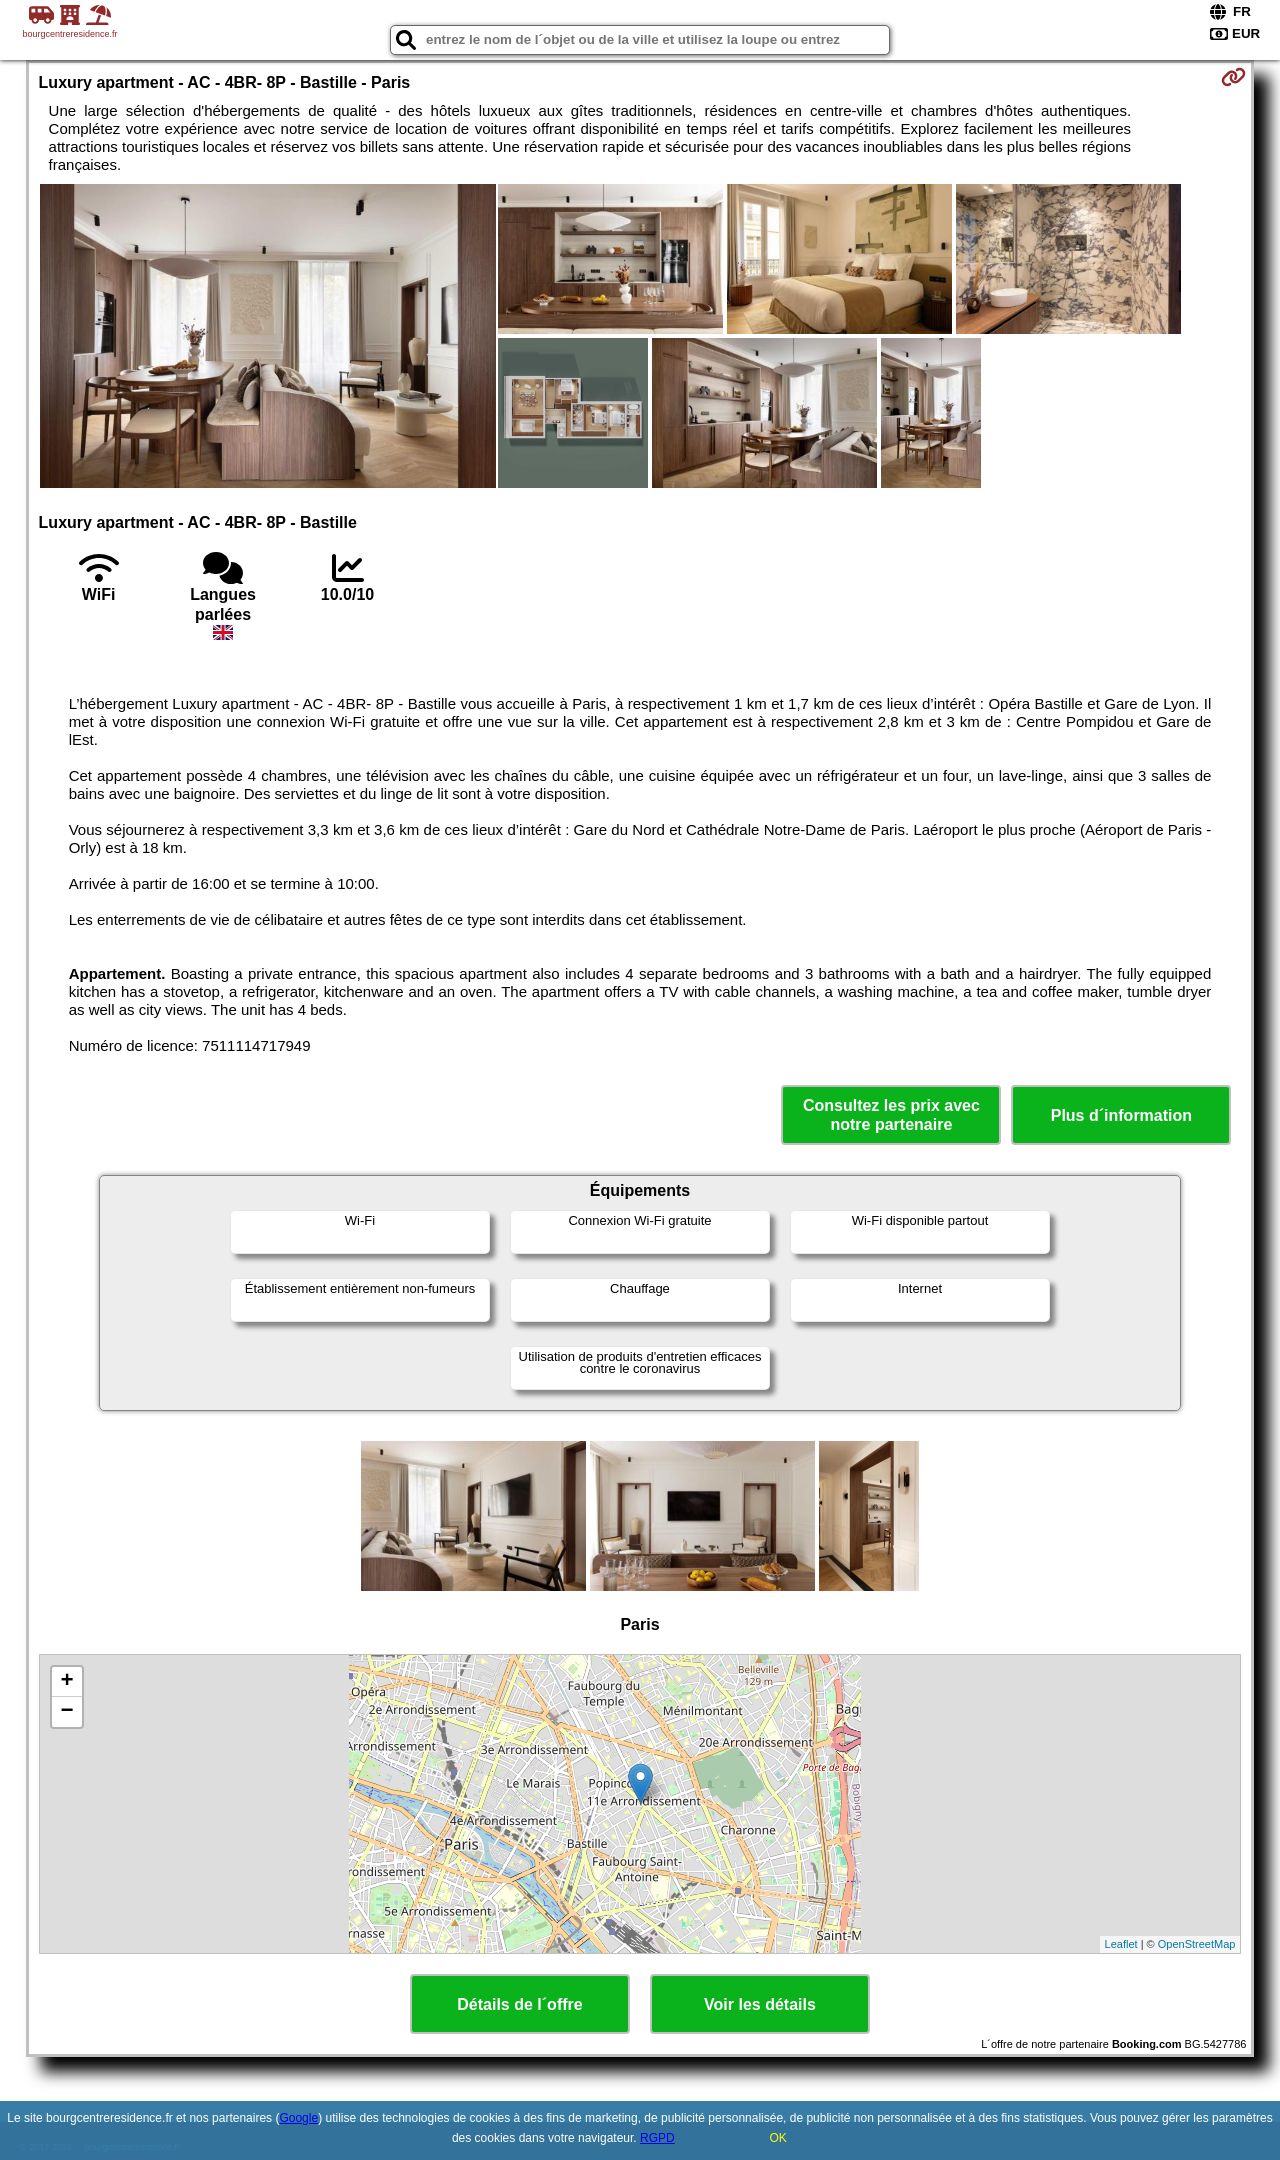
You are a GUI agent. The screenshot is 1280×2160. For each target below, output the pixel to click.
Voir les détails (760, 2004)
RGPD (657, 2138)
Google (298, 2118)
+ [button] (66, 1682)
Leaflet (1121, 1944)
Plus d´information (1121, 1115)
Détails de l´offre (519, 2004)
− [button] (66, 1712)
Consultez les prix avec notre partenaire (891, 1115)
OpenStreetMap (1197, 1944)
